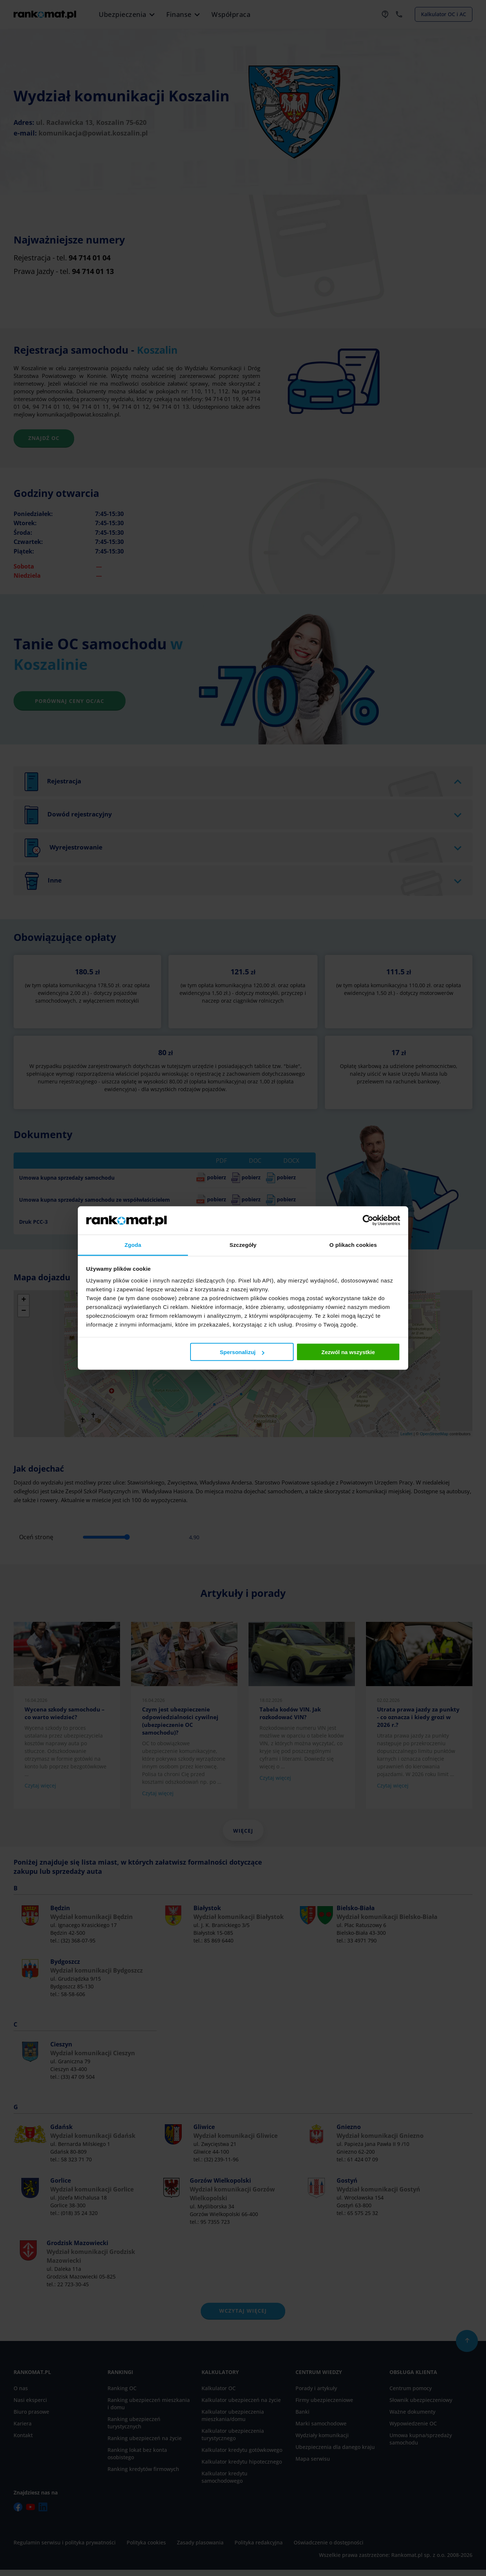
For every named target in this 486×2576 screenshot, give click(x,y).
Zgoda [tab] (132, 1244)
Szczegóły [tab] (242, 1244)
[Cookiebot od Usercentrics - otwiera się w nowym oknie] (368, 1220)
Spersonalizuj (242, 1352)
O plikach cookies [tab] (353, 1244)
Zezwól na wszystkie (348, 1352)
